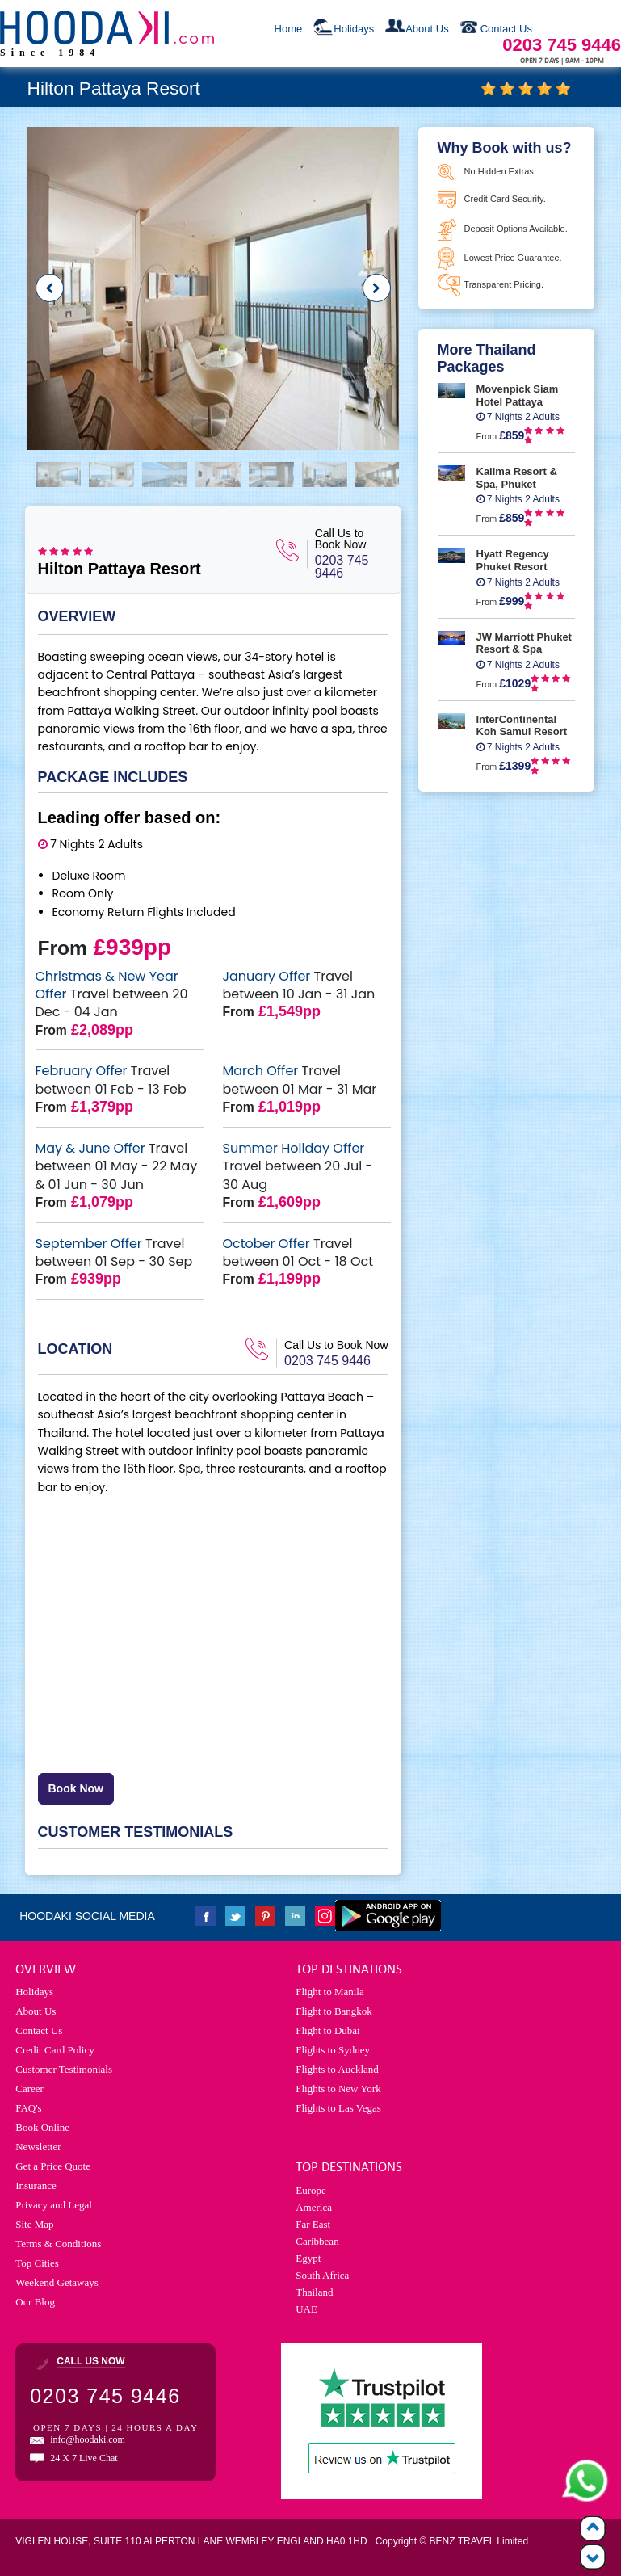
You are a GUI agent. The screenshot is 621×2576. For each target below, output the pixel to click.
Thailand (314, 2292)
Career (29, 2088)
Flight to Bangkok (334, 2011)
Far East (313, 2224)
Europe (311, 2190)
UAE (306, 2309)
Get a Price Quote (52, 2166)
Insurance (36, 2185)
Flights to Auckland (337, 2069)
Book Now (75, 1788)
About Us (426, 29)
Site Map (34, 2224)
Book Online (42, 2127)
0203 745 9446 (342, 566)
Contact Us (506, 29)
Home (289, 29)
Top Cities (37, 2263)
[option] (213, 288)
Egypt (308, 2258)
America (314, 2207)
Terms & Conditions (58, 2244)
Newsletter (38, 2147)
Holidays (354, 29)
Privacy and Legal (53, 2205)
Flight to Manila (330, 1992)
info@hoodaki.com (87, 2439)
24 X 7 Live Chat (83, 2458)
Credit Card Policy (54, 2050)
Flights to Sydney (333, 2050)
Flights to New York (338, 2088)
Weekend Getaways (57, 2282)
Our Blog (35, 2302)
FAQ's (28, 2108)
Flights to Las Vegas (338, 2108)
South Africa (322, 2275)
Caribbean (317, 2241)
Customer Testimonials (63, 2069)
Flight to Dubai (327, 2030)
